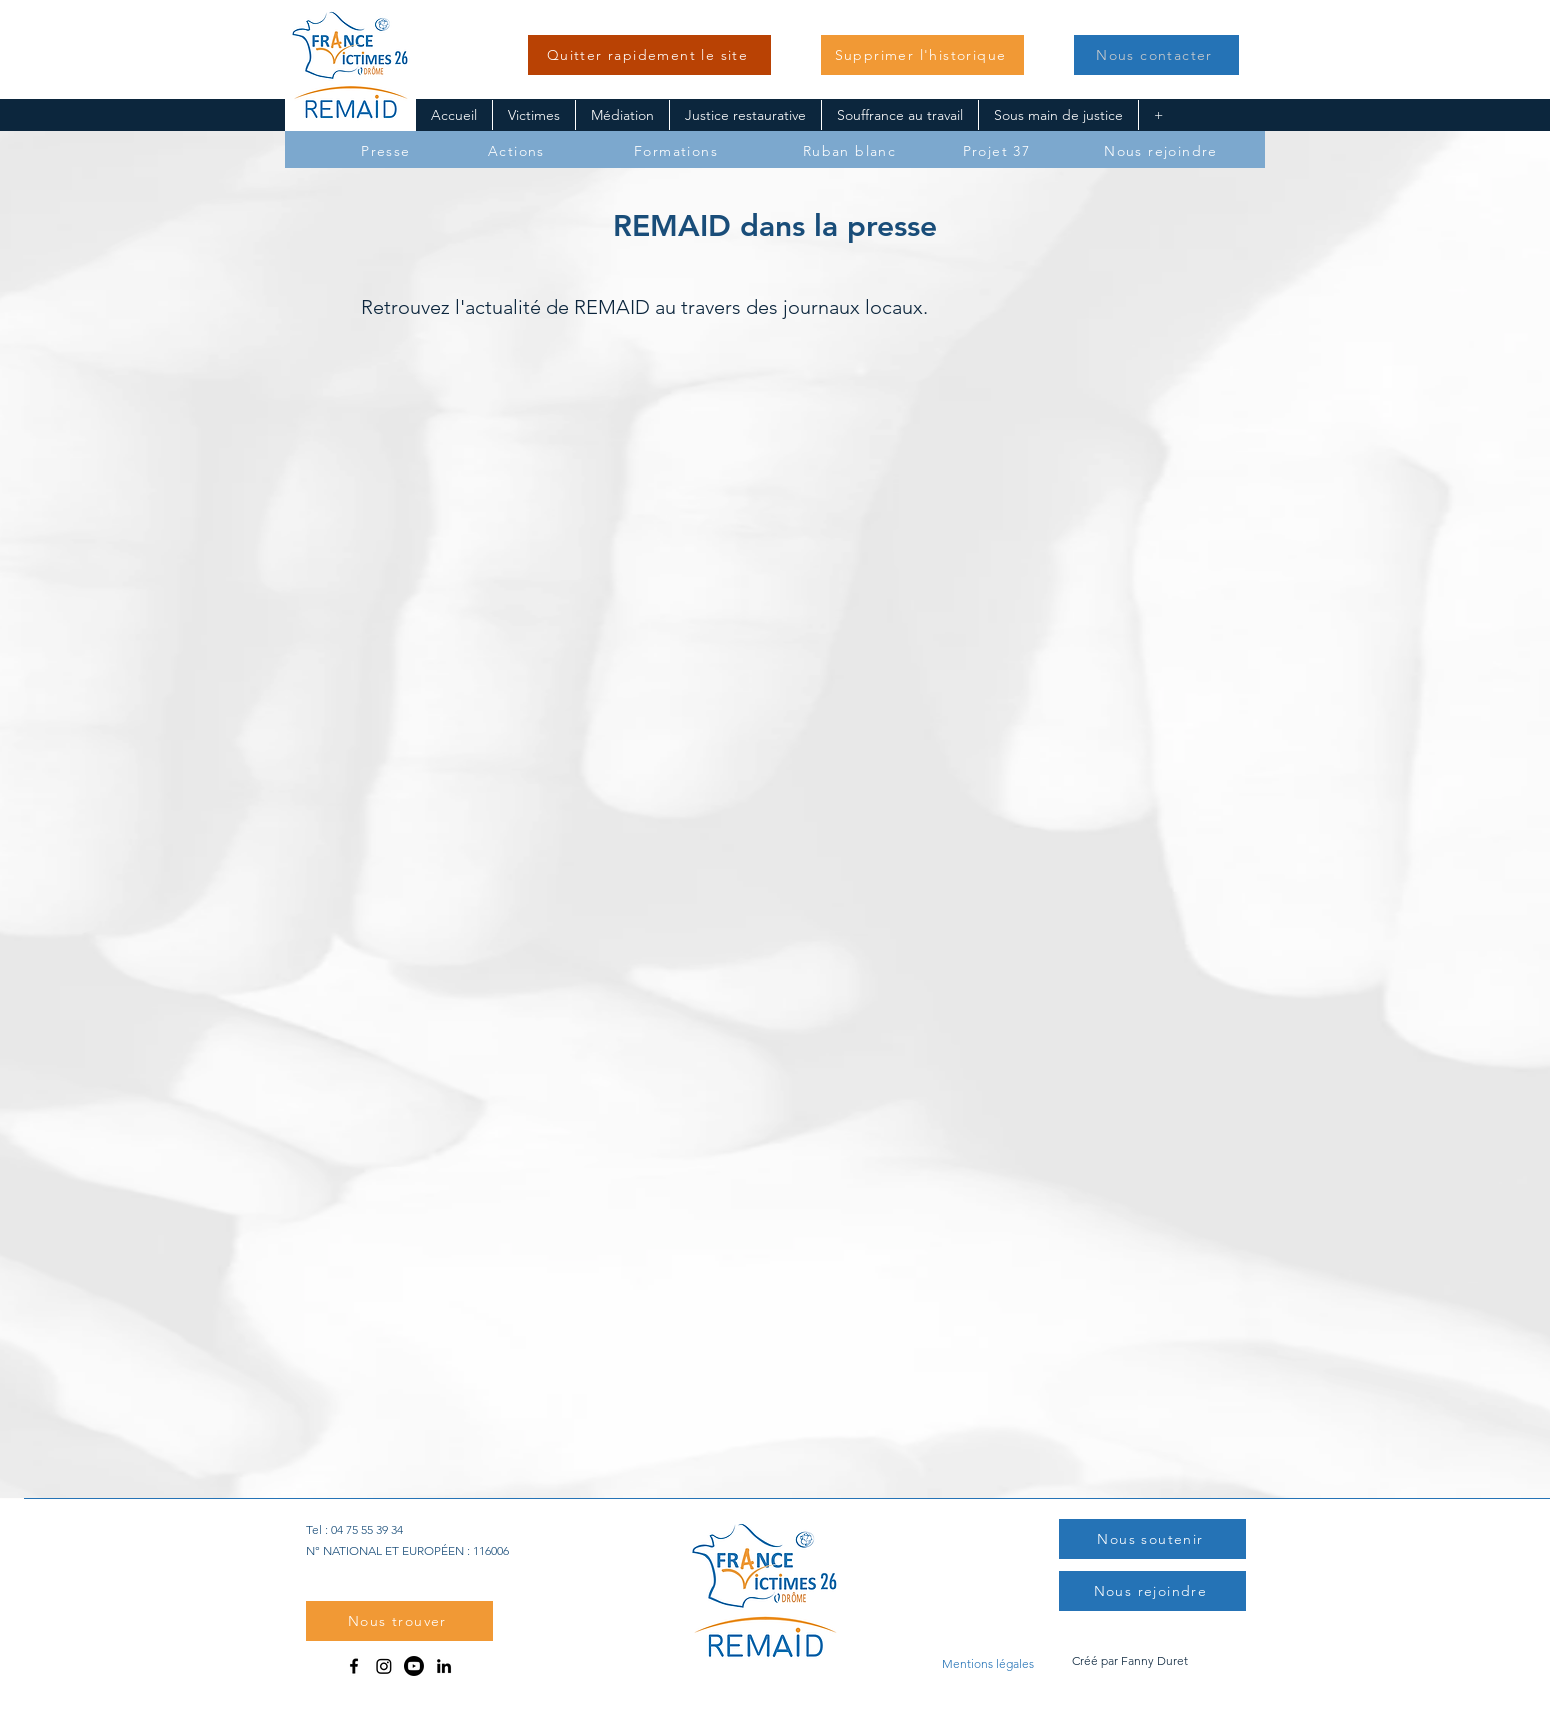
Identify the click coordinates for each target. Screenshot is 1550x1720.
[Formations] (678, 151)
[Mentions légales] (988, 1663)
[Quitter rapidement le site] (649, 55)
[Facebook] (354, 1666)
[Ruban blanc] (851, 151)
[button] (922, 55)
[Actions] (518, 151)
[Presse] (388, 151)
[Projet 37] (998, 151)
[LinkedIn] (444, 1666)
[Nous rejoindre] (1163, 151)
